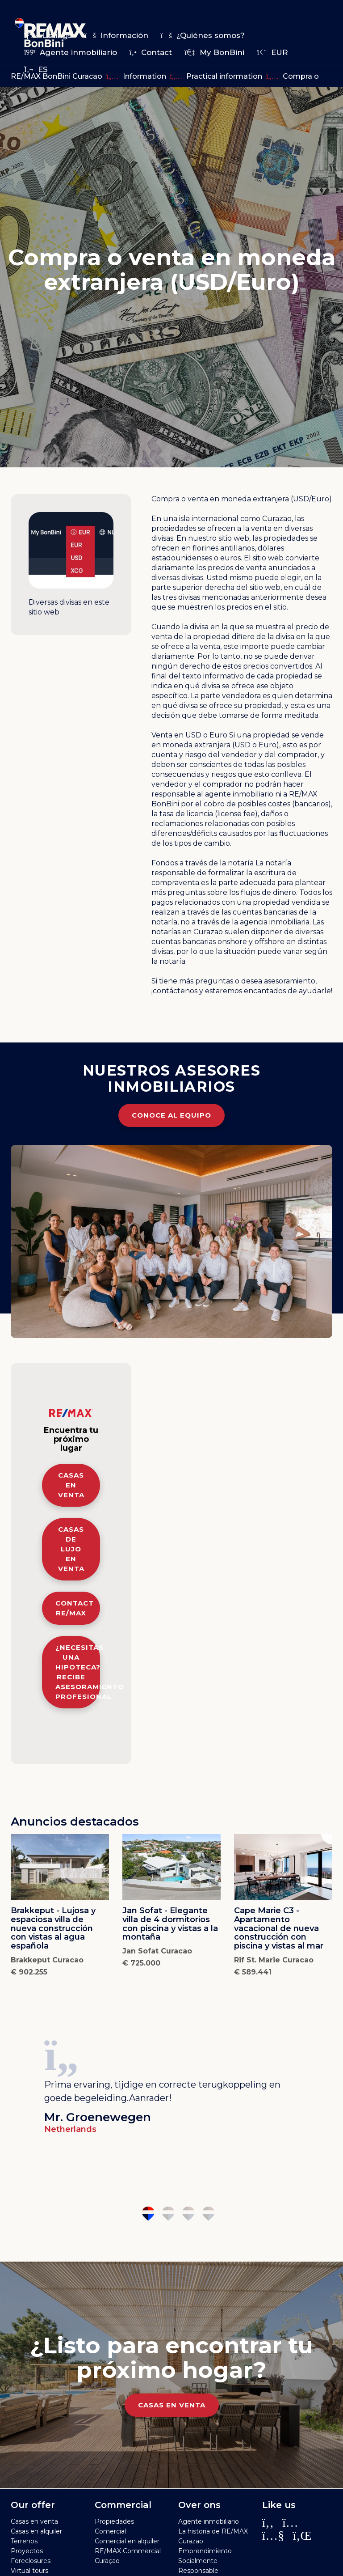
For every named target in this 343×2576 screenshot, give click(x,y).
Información (116, 35)
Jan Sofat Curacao (157, 1951)
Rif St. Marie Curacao (274, 1960)
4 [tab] (208, 2213)
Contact (151, 52)
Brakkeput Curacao (47, 1960)
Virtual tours (29, 2571)
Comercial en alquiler (127, 2541)
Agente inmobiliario (70, 52)
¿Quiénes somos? (203, 35)
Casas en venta (71, 1485)
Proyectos (27, 2551)
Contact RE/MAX (74, 1608)
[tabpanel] (171, 2083)
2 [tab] (168, 2213)
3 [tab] (188, 2213)
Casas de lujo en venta (71, 1549)
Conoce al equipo (171, 1115)
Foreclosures (30, 2561)
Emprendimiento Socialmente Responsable (205, 2561)
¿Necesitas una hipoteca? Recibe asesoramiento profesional (77, 1672)
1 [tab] (148, 2213)
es (36, 69)
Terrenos (24, 2541)
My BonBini (214, 52)
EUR (272, 52)
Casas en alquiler (36, 2531)
